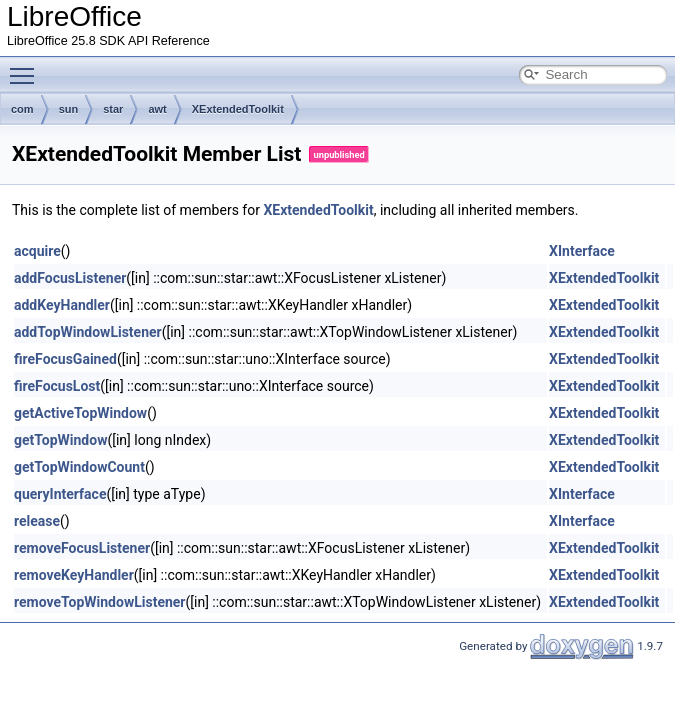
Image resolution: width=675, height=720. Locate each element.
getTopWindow (60, 440)
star (113, 109)
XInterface (582, 251)
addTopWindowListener (88, 332)
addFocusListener (70, 278)
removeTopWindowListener (100, 602)
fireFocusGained (65, 359)
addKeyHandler (62, 305)
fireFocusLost (57, 386)
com (22, 109)
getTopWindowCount (79, 467)
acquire (37, 251)
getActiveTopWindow (80, 413)
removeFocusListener (82, 548)
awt (157, 109)
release (37, 521)
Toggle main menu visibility (27, 67)
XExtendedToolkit (238, 109)
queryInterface (60, 494)
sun (69, 109)
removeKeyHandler (74, 575)
